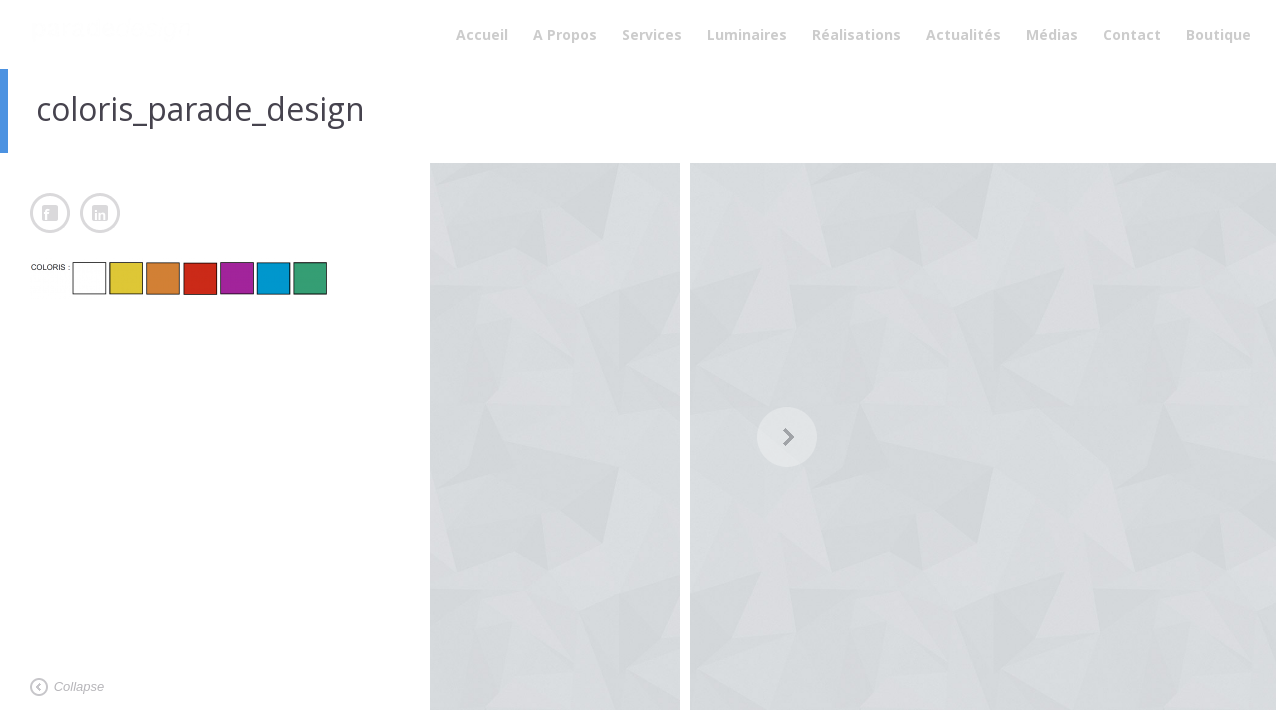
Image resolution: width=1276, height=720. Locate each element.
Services (652, 34)
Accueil (482, 34)
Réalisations (856, 34)
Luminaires (747, 34)
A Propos (565, 34)
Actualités (963, 34)
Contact (1132, 34)
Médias (1052, 34)
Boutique (1218, 34)
